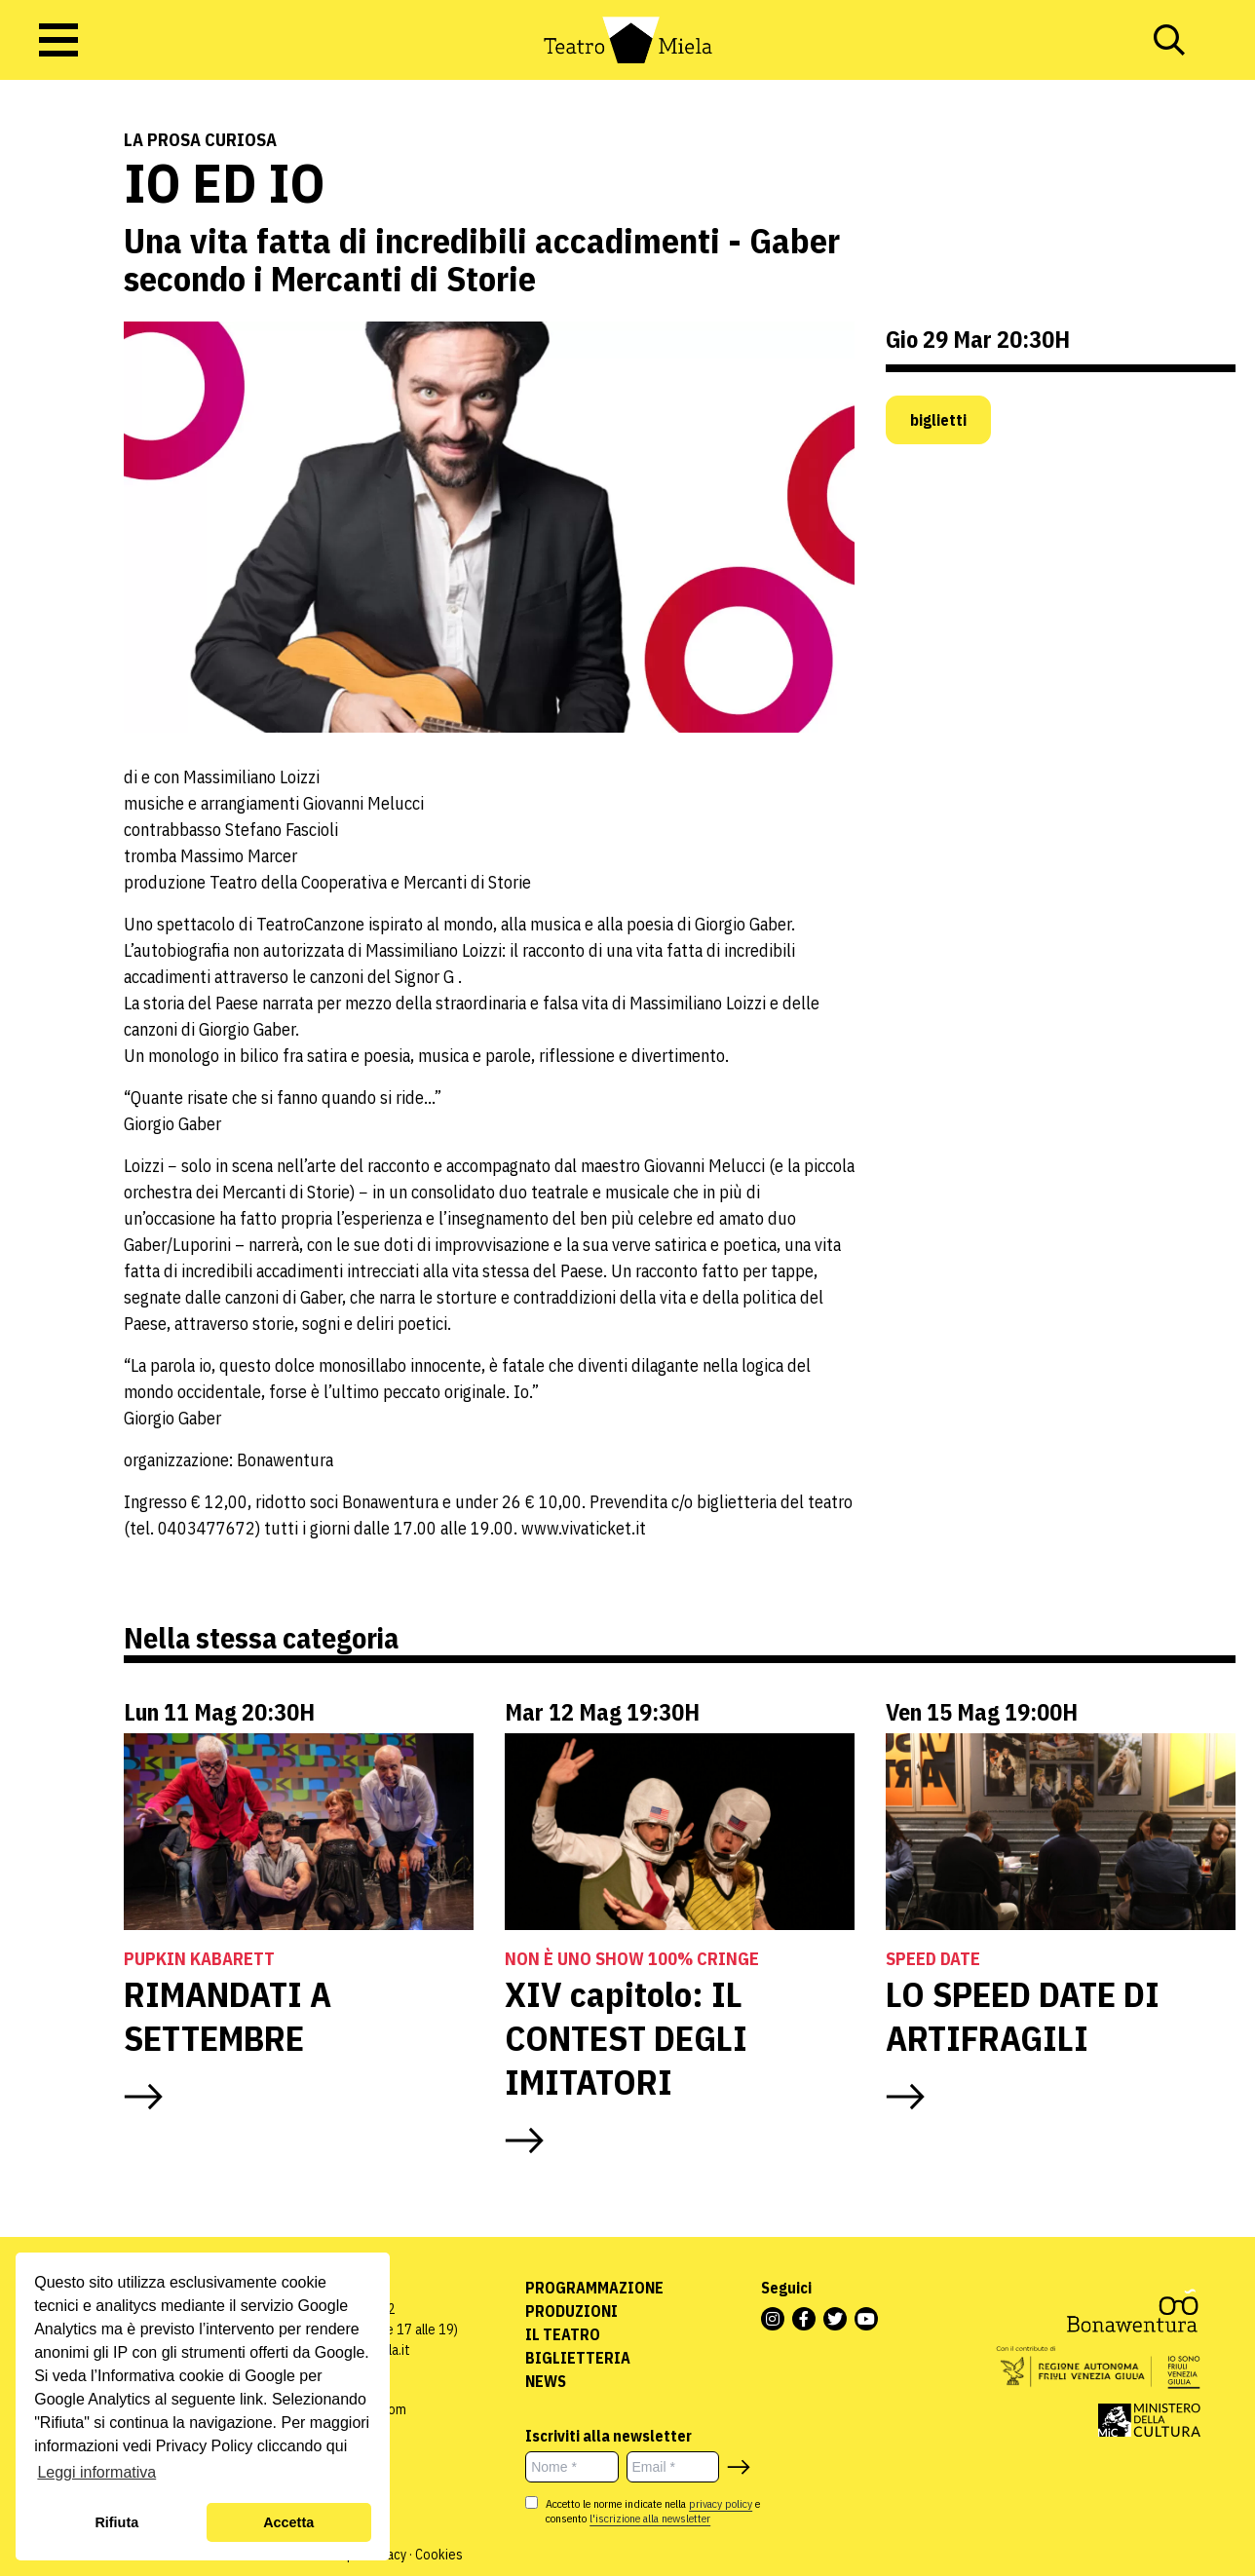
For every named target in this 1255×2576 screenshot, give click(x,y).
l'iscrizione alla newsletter (649, 2518)
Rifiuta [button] (116, 2522)
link (251, 2399)
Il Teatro (562, 2334)
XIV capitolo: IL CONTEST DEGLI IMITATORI (626, 2037)
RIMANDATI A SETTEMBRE (227, 2016)
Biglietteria (577, 2358)
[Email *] (673, 2466)
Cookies (439, 2554)
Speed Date (933, 1959)
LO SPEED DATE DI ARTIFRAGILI (1023, 2016)
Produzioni (571, 2311)
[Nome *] (571, 2466)
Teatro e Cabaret (63, 265)
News (545, 2381)
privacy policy (720, 2503)
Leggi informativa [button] (96, 2472)
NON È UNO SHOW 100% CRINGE (632, 1959)
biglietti (938, 420)
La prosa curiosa (200, 140)
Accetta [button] (288, 2522)
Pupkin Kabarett (199, 1959)
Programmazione (594, 2287)
